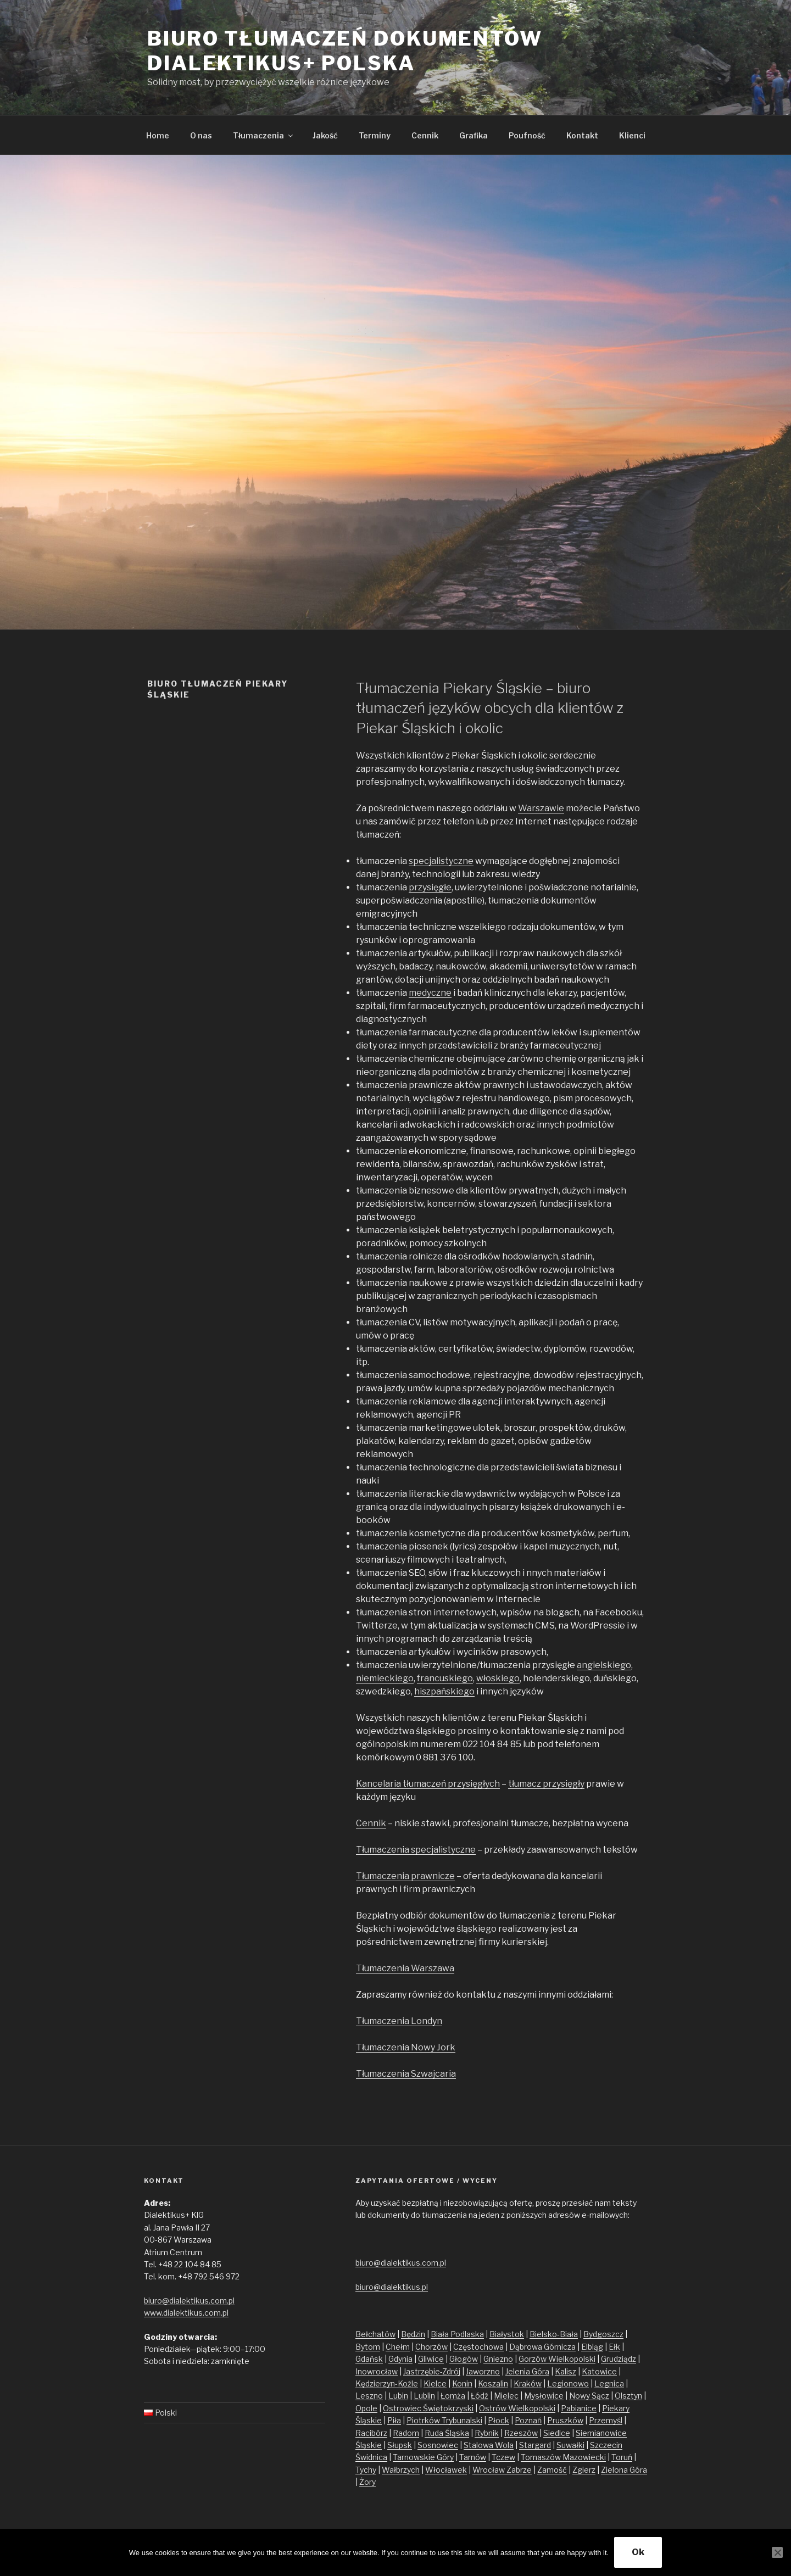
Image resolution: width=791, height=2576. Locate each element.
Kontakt (582, 135)
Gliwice (431, 2358)
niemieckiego (385, 1678)
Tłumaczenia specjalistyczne (416, 1849)
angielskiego (604, 1665)
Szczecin (606, 2445)
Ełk (614, 2346)
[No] (777, 2552)
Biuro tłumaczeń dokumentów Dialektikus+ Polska (345, 50)
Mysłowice (544, 2395)
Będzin (413, 2334)
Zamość (552, 2469)
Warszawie (541, 808)
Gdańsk (369, 2358)
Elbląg (592, 2346)
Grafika (473, 135)
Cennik (424, 135)
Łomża (453, 2395)
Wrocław (489, 2469)
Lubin (398, 2395)
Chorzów (431, 2346)
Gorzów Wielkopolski (557, 2358)
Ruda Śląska (447, 2433)
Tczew (503, 2457)
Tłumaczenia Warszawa (405, 1968)
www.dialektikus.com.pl (186, 2312)
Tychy (365, 2469)
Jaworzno (483, 2371)
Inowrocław (376, 2371)
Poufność (527, 135)
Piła (394, 2420)
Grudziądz (618, 2358)
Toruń (621, 2457)
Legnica (609, 2383)
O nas (201, 135)
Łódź (479, 2395)
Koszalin (493, 2383)
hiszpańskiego (444, 1691)
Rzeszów (521, 2433)
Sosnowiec (437, 2445)
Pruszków (565, 2420)
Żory (367, 2481)
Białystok (506, 2334)
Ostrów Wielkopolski (517, 2408)
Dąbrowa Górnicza (542, 2346)
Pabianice (579, 2408)
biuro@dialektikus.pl (391, 2286)
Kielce (435, 2383)
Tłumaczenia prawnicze (405, 1876)
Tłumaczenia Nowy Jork (405, 2047)
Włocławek (446, 2469)
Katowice (599, 2371)
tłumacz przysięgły (546, 1783)
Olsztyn (628, 2395)
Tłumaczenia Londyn (399, 2021)
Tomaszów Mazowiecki (563, 2457)
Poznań (528, 2420)
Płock (498, 2420)
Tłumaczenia (263, 135)
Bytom (367, 2346)
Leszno (369, 2395)
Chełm (398, 2346)
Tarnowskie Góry (423, 2457)
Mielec (506, 2395)
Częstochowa (478, 2346)
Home (157, 135)
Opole (366, 2408)
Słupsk (399, 2445)
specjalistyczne (441, 861)
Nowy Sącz (589, 2395)
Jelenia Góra (527, 2371)
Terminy (375, 135)
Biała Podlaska (457, 2334)
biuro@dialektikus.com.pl (189, 2300)
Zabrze (519, 2469)
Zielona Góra (624, 2469)
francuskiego (445, 1678)
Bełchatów (375, 2334)
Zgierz (583, 2469)
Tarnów (472, 2457)
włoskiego (498, 1678)
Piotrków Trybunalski (444, 2420)
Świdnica (371, 2457)
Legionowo (568, 2383)
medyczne (430, 993)
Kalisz (565, 2371)
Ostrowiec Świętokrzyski (428, 2408)
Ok (638, 2552)
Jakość (325, 135)
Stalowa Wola (489, 2445)
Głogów (463, 2358)
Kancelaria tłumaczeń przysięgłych (428, 1783)
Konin (462, 2383)
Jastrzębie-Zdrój (431, 2371)
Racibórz (371, 2433)
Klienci (632, 135)
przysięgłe (430, 887)
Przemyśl (605, 2420)
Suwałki (570, 2445)
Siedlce (556, 2433)
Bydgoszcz (603, 2334)
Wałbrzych (401, 2469)
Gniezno (498, 2358)
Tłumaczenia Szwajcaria (406, 2073)
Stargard (535, 2445)
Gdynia (400, 2358)
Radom (406, 2433)
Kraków (528, 2383)
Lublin (424, 2395)
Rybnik (487, 2433)
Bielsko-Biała (554, 2334)
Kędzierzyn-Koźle (386, 2383)
